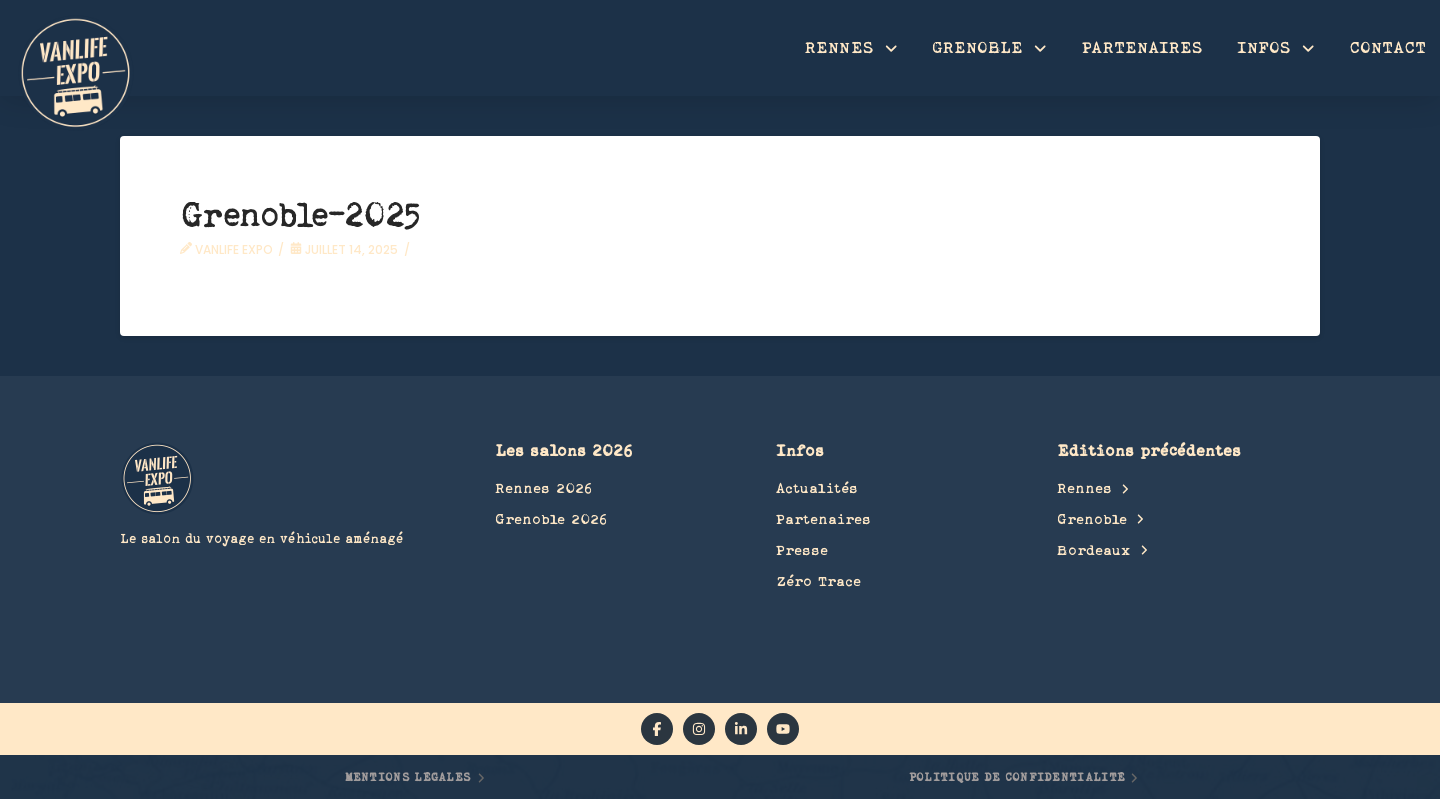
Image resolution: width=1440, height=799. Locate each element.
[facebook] (657, 729)
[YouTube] (783, 729)
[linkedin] (741, 729)
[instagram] (699, 729)
